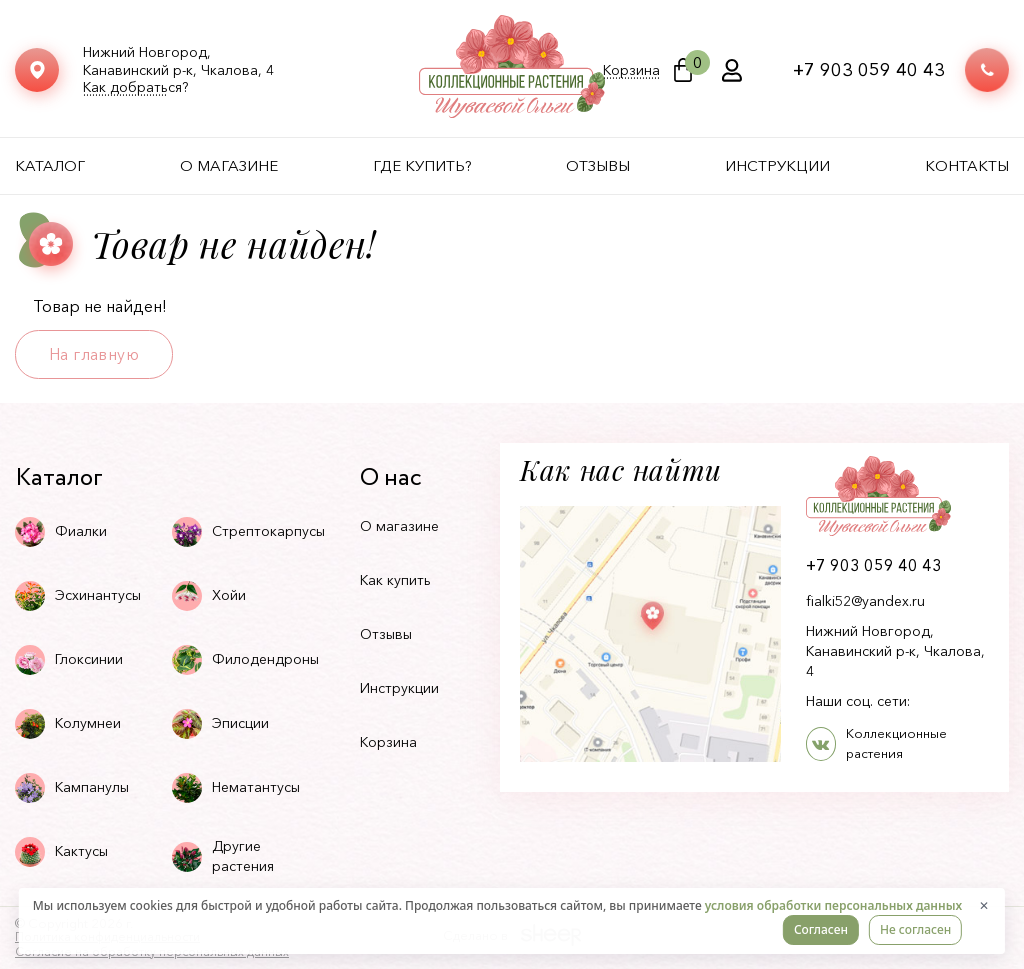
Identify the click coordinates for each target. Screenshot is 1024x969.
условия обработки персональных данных (833, 905)
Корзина (631, 70)
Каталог (50, 165)
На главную (94, 354)
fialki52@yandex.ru (865, 601)
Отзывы (598, 165)
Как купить (395, 580)
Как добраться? (135, 87)
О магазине (229, 165)
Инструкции (777, 165)
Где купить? (422, 165)
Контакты (967, 165)
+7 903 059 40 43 (869, 70)
